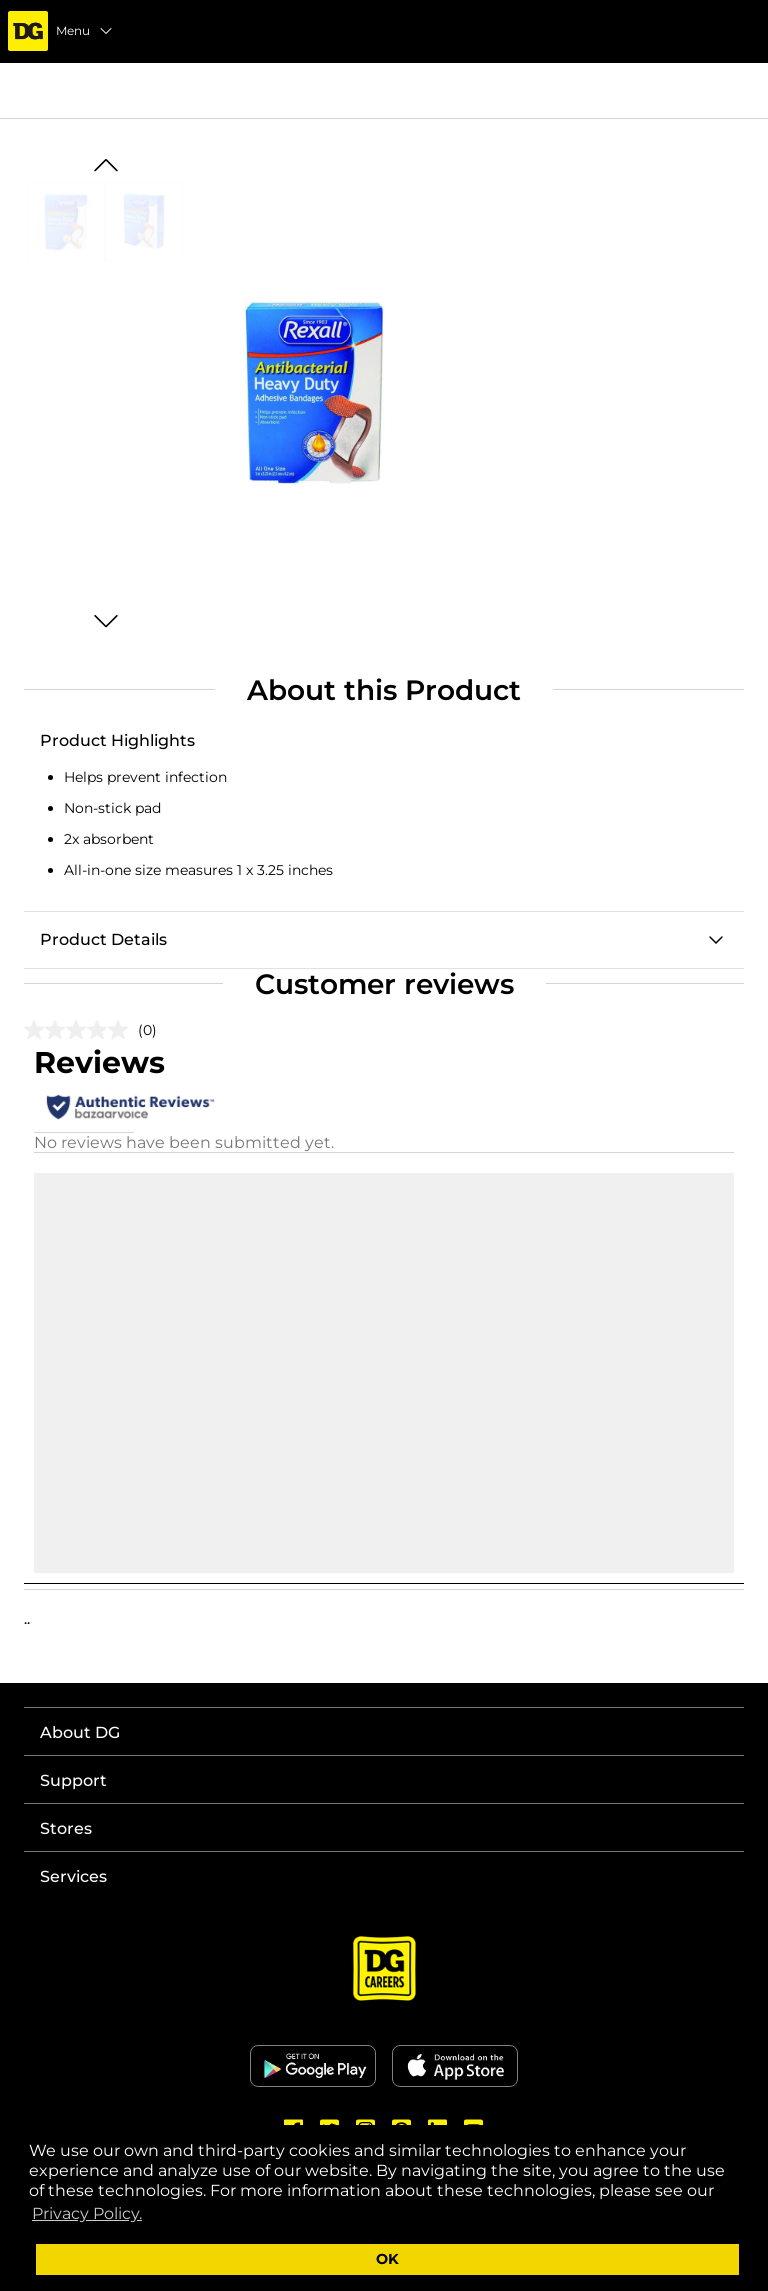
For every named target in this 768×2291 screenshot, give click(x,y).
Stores (66, 1828)
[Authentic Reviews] (130, 1107)
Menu (85, 31)
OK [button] (387, 2259)
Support (73, 1780)
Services (73, 1876)
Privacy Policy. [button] (87, 2213)
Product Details (103, 939)
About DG (80, 1732)
